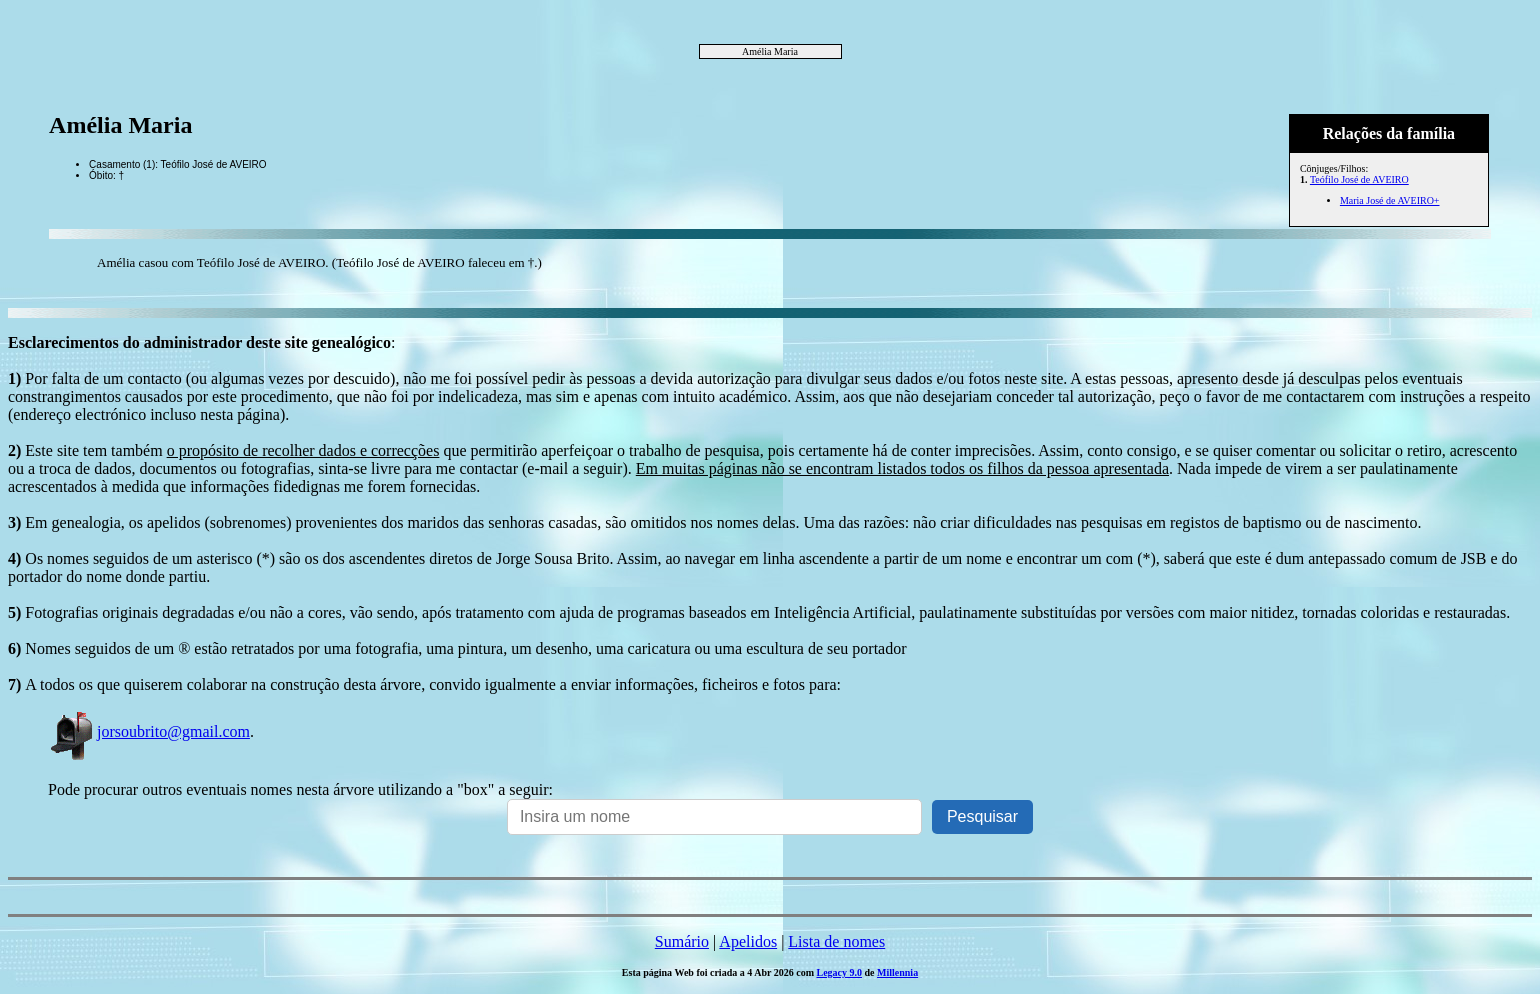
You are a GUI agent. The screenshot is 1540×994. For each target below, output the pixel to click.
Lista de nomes (836, 941)
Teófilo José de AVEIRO (1359, 179)
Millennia (897, 972)
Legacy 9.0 (839, 972)
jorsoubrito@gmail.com (149, 731)
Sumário (682, 941)
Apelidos (748, 941)
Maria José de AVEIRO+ (1390, 200)
